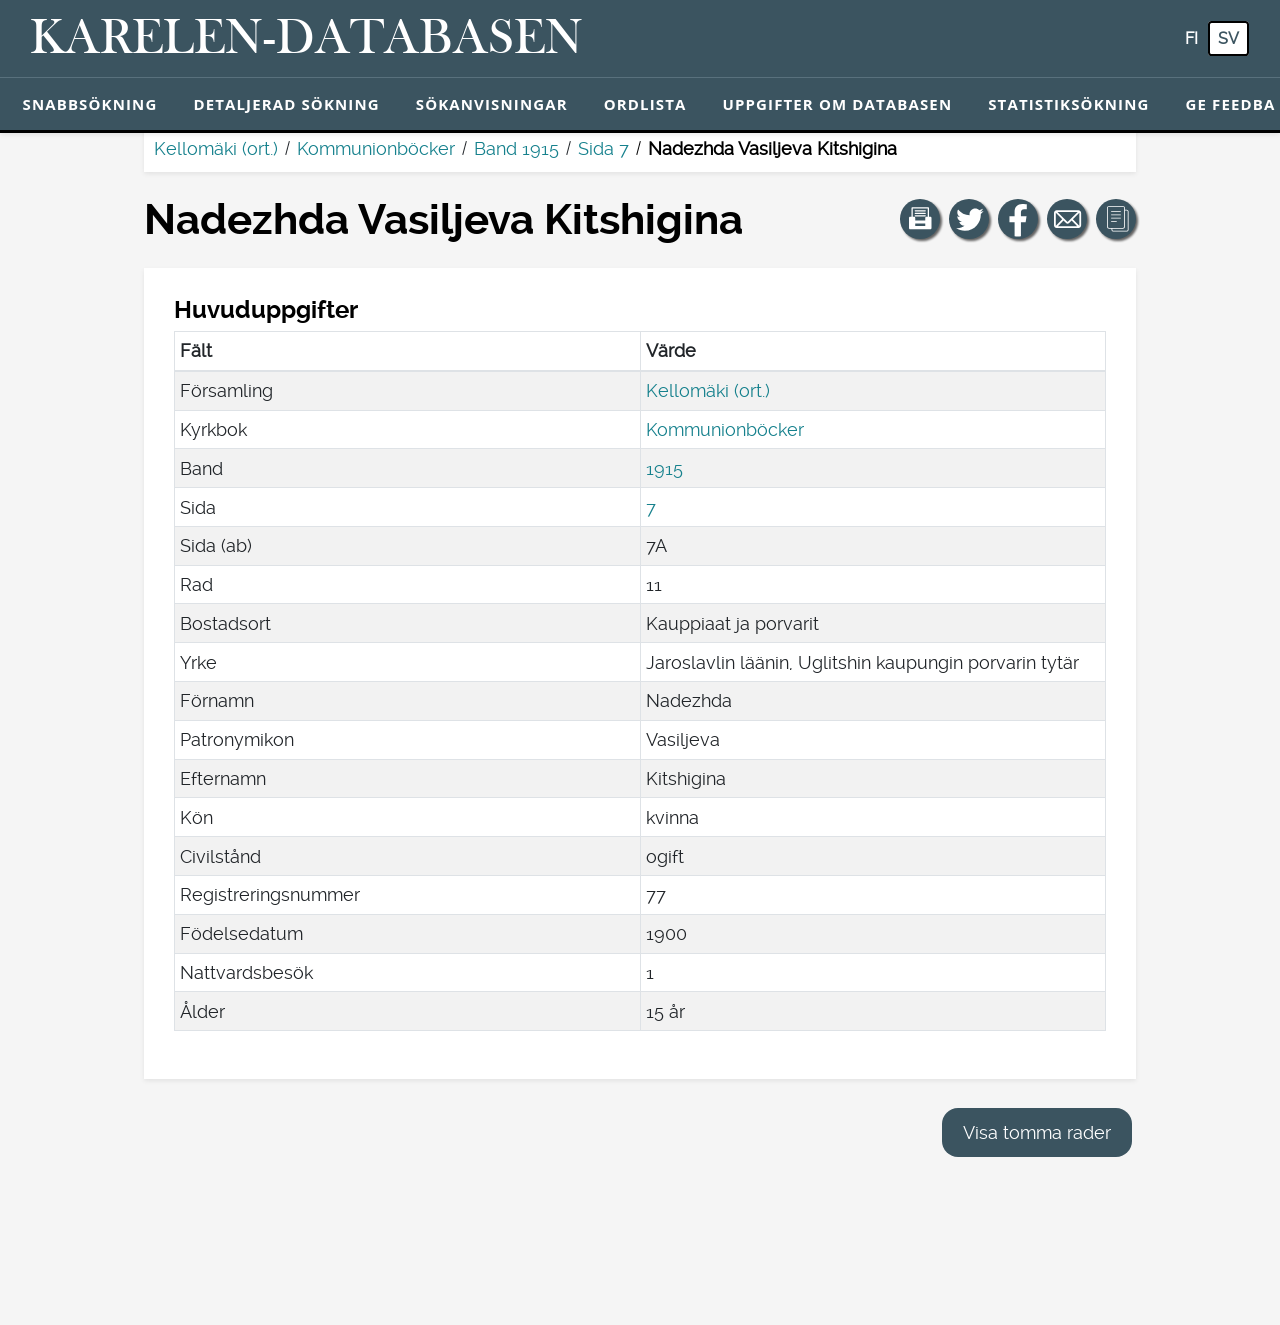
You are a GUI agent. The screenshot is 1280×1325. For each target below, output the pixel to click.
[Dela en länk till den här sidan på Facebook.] (1018, 219)
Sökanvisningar (492, 104)
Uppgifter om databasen (837, 104)
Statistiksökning (1068, 104)
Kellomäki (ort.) (216, 148)
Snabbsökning (90, 104)
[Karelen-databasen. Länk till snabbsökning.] (306, 39)
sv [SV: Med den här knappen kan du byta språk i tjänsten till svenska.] (1228, 38)
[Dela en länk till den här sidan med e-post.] (1067, 219)
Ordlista (645, 104)
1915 (664, 468)
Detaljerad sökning (286, 104)
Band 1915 (516, 148)
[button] (920, 219)
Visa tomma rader (1037, 1132)
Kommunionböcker (376, 148)
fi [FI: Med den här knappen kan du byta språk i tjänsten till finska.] (1191, 38)
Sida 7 (603, 148)
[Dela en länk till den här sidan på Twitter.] (969, 219)
